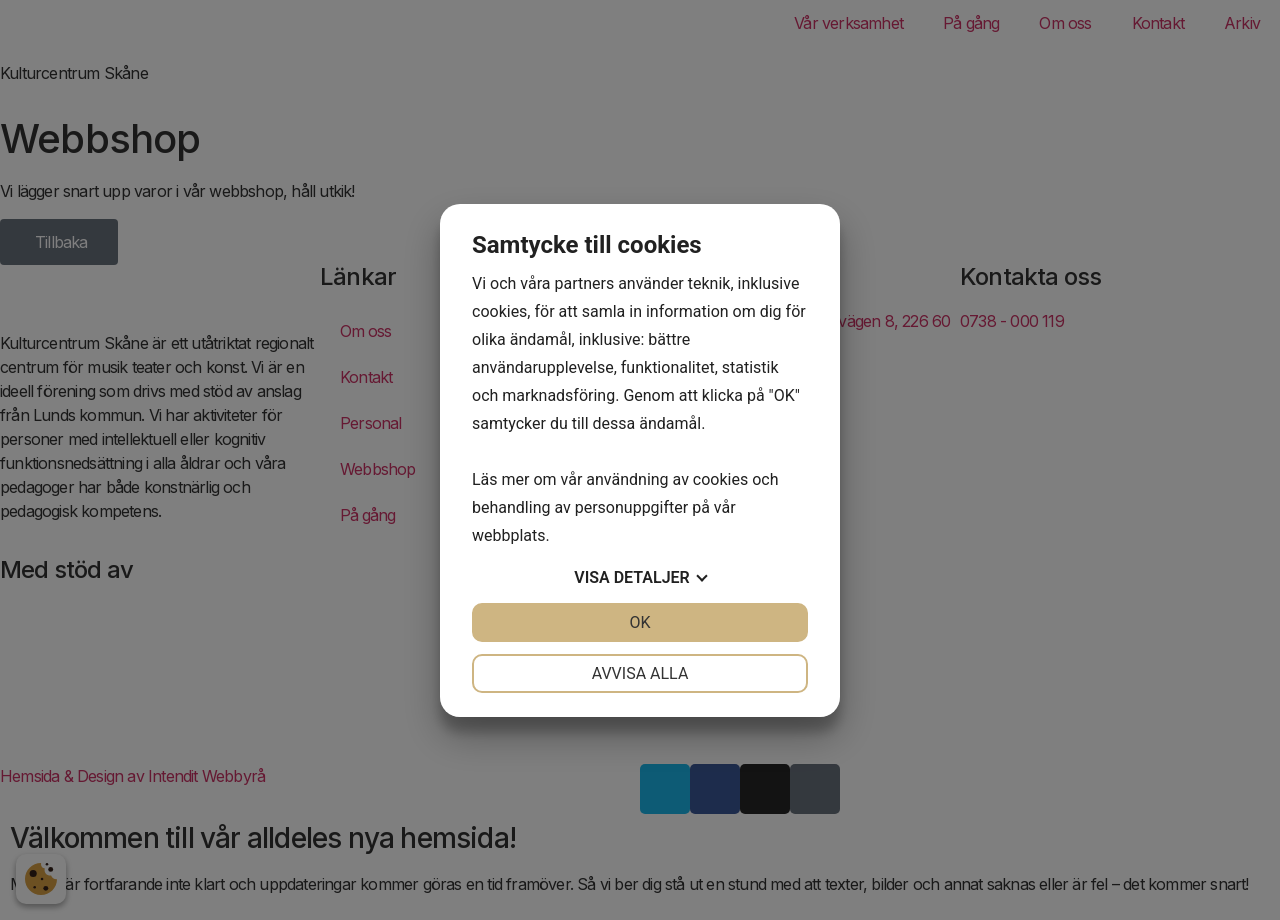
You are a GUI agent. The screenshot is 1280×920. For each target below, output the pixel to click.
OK (639, 622)
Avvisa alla (640, 673)
